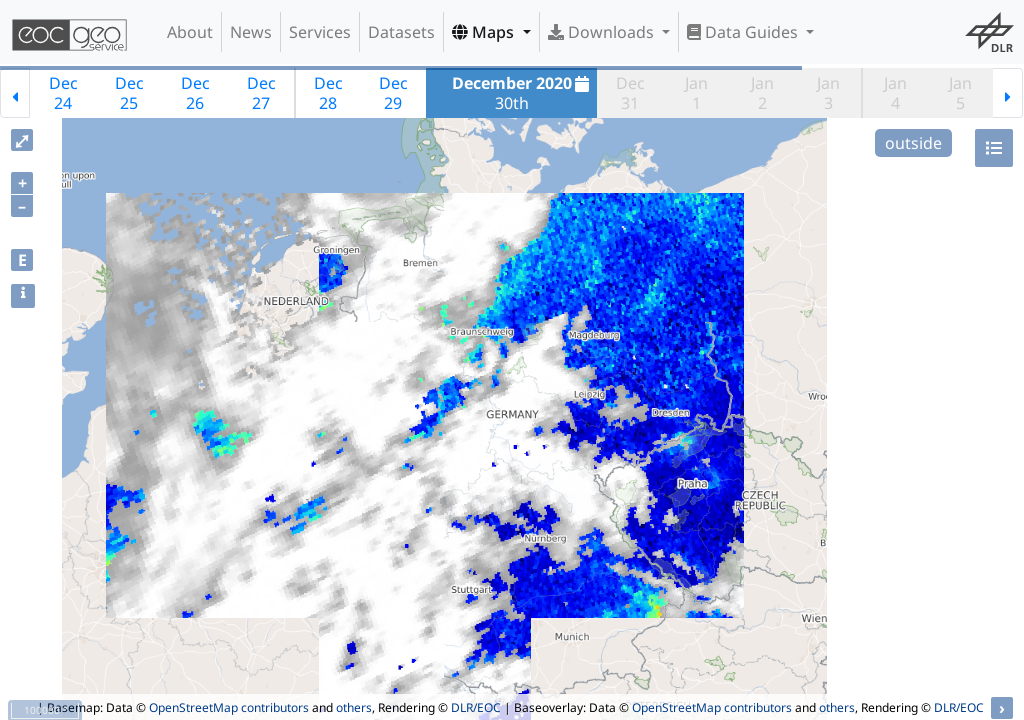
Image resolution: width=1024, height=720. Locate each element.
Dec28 (328, 93)
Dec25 (129, 93)
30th (523, 93)
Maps (485, 32)
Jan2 (762, 93)
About (190, 32)
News (251, 32)
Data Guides (744, 32)
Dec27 (261, 93)
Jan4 (895, 93)
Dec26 (195, 93)
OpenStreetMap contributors (229, 707)
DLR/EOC (476, 707)
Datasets (401, 32)
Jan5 (960, 93)
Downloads (603, 32)
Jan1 (696, 93)
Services (320, 32)
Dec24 (63, 93)
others (354, 707)
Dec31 (630, 93)
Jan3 (828, 93)
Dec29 (393, 93)
